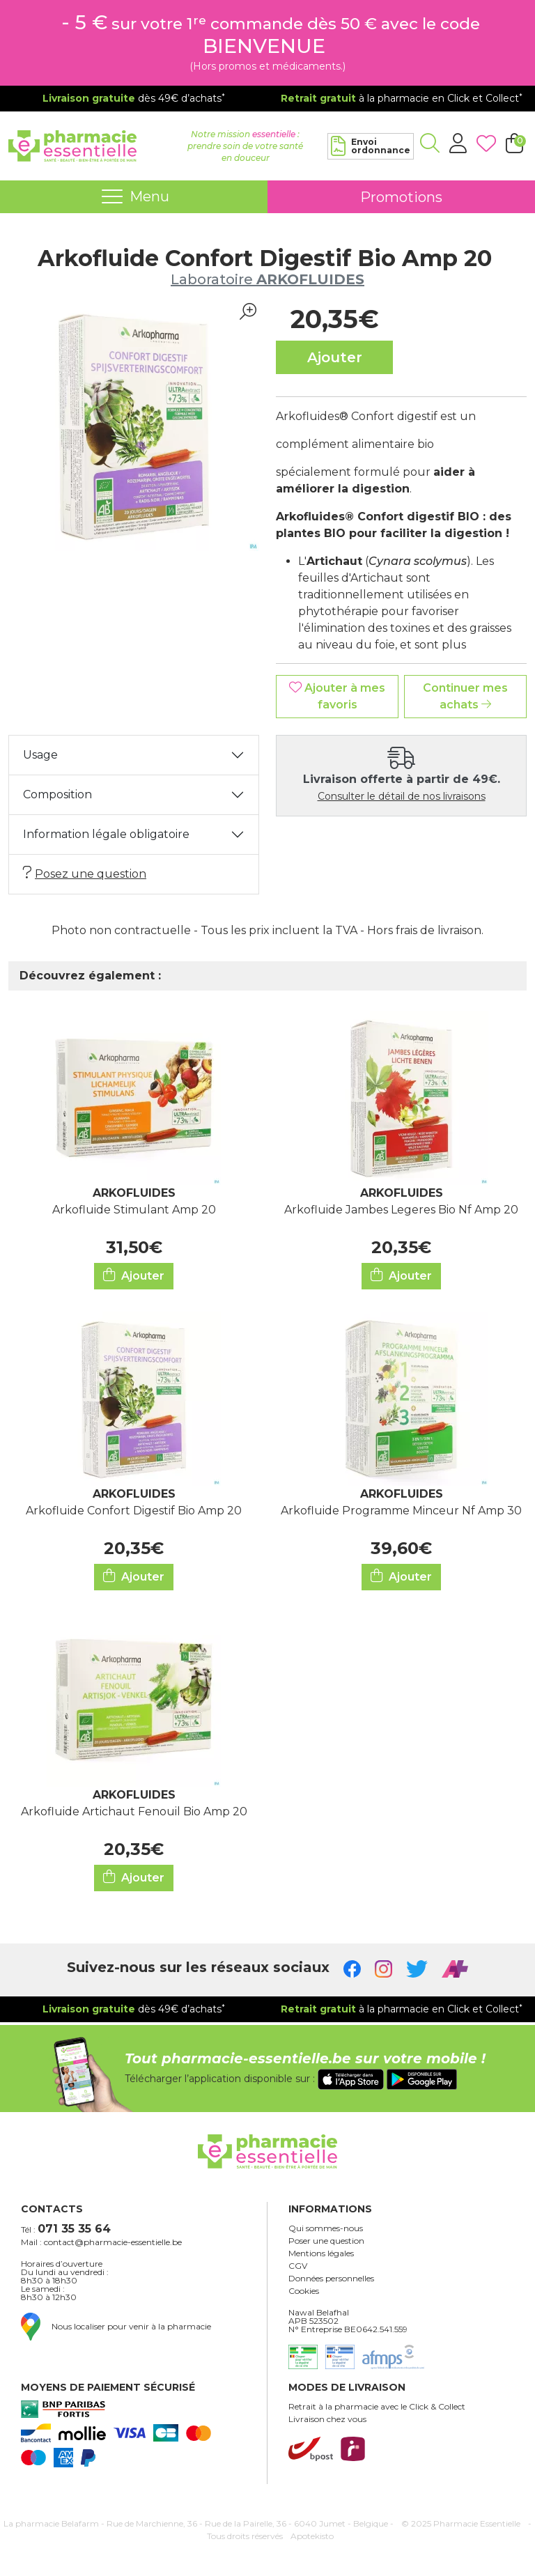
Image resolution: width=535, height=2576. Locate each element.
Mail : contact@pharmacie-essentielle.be (101, 2242)
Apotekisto (312, 2536)
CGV (297, 2266)
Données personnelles (331, 2278)
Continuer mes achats (465, 696)
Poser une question (326, 2241)
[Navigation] (134, 197)
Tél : (66, 2228)
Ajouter (133, 1275)
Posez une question (84, 873)
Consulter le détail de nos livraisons (402, 796)
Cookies (303, 2291)
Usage (40, 754)
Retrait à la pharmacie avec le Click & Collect (376, 2407)
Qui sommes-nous (325, 2228)
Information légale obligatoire (106, 834)
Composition (57, 794)
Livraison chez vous (327, 2419)
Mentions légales (321, 2253)
